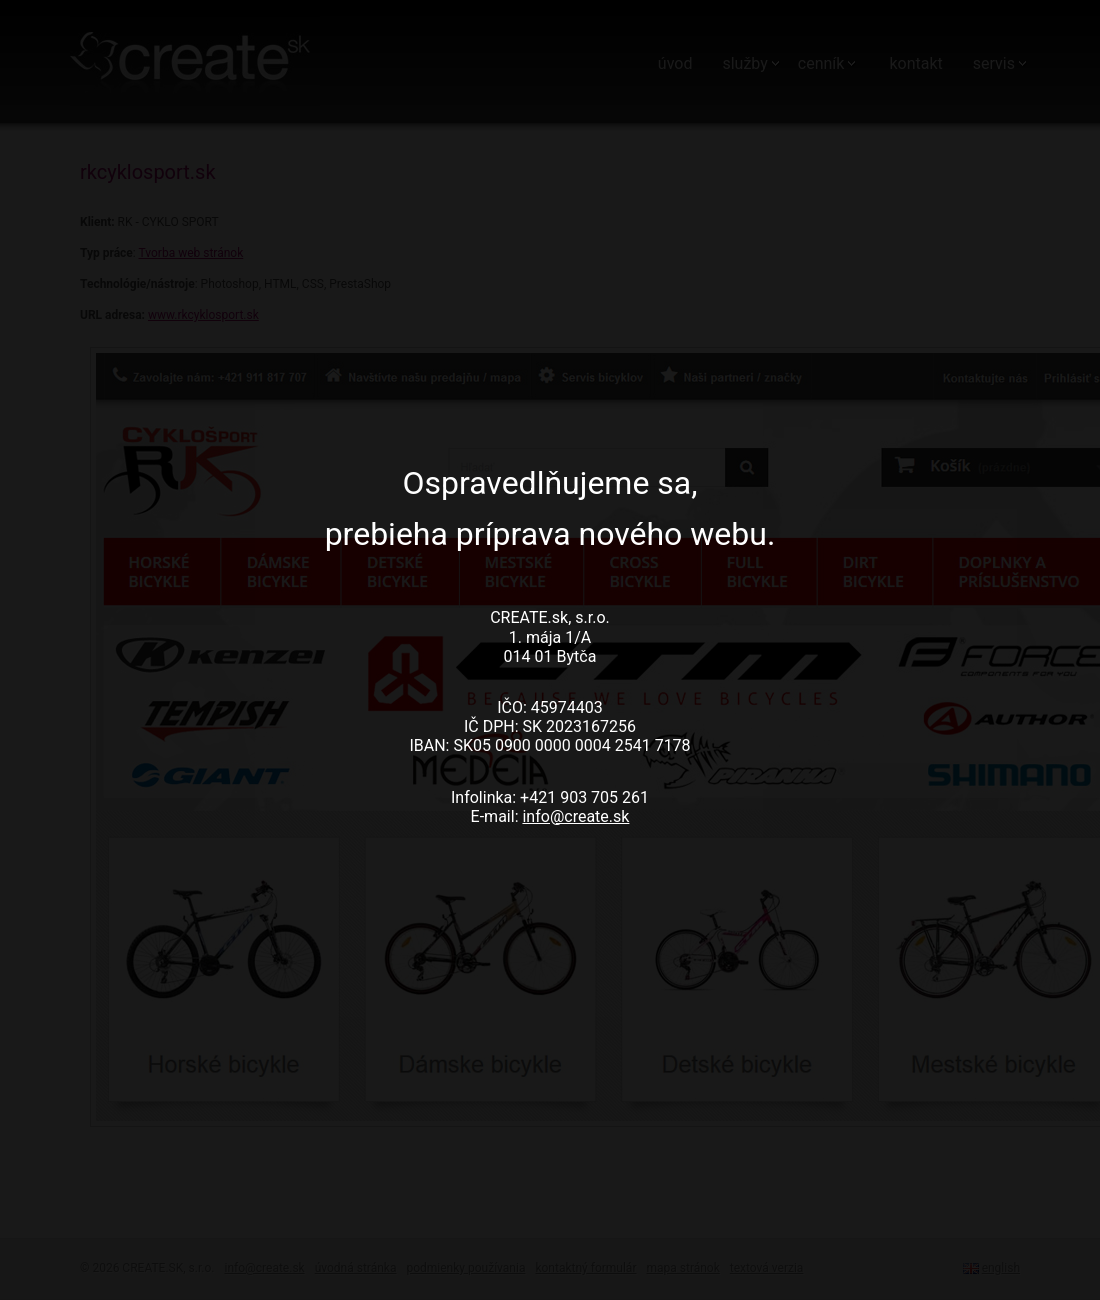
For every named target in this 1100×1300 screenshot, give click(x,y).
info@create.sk (575, 816)
